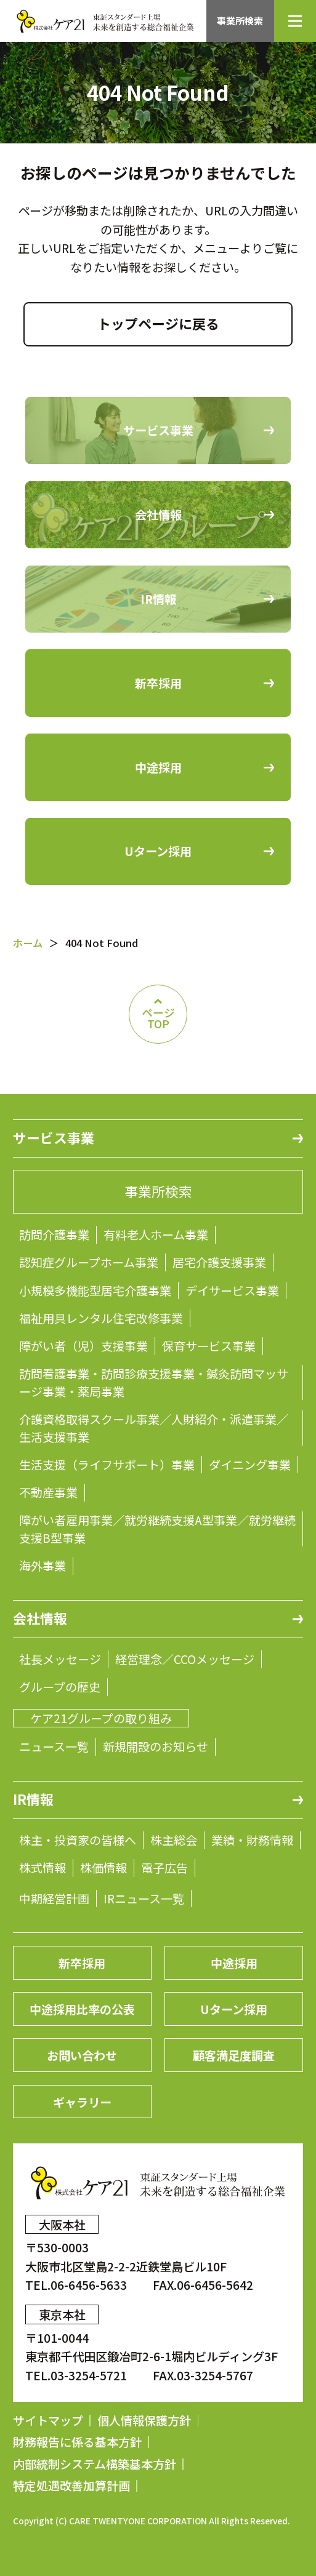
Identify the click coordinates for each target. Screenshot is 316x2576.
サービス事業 (53, 1137)
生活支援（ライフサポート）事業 (107, 1464)
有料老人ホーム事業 (155, 1234)
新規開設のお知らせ (155, 1746)
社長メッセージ (60, 1659)
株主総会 (173, 1840)
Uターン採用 (233, 2009)
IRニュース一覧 (143, 1898)
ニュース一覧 (54, 1746)
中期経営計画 (54, 1898)
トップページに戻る (158, 323)
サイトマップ (48, 2420)
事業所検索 (240, 20)
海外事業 (42, 1565)
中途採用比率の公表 (82, 2009)
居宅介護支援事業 (219, 1262)
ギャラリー (82, 2102)
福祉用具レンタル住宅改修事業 (101, 1318)
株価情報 (103, 1867)
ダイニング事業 (250, 1464)
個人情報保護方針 (144, 2420)
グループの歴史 (59, 1686)
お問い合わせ (82, 2055)
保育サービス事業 (209, 1345)
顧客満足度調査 (234, 2055)
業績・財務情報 (252, 1840)
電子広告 (164, 1867)
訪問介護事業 (54, 1234)
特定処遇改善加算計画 (71, 2486)
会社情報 (40, 1618)
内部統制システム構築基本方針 (94, 2464)
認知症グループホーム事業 (88, 1262)
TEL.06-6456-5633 (77, 2285)
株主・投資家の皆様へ (77, 1840)
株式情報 (42, 1867)
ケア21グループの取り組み (101, 1718)
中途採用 (234, 1963)
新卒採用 (82, 1963)
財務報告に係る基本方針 (77, 2442)
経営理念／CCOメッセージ (184, 1659)
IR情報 (33, 1799)
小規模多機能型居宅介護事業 (95, 1290)
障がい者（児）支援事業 (83, 1345)
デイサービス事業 (232, 1290)
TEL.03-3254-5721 (77, 2375)
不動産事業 (48, 1492)
